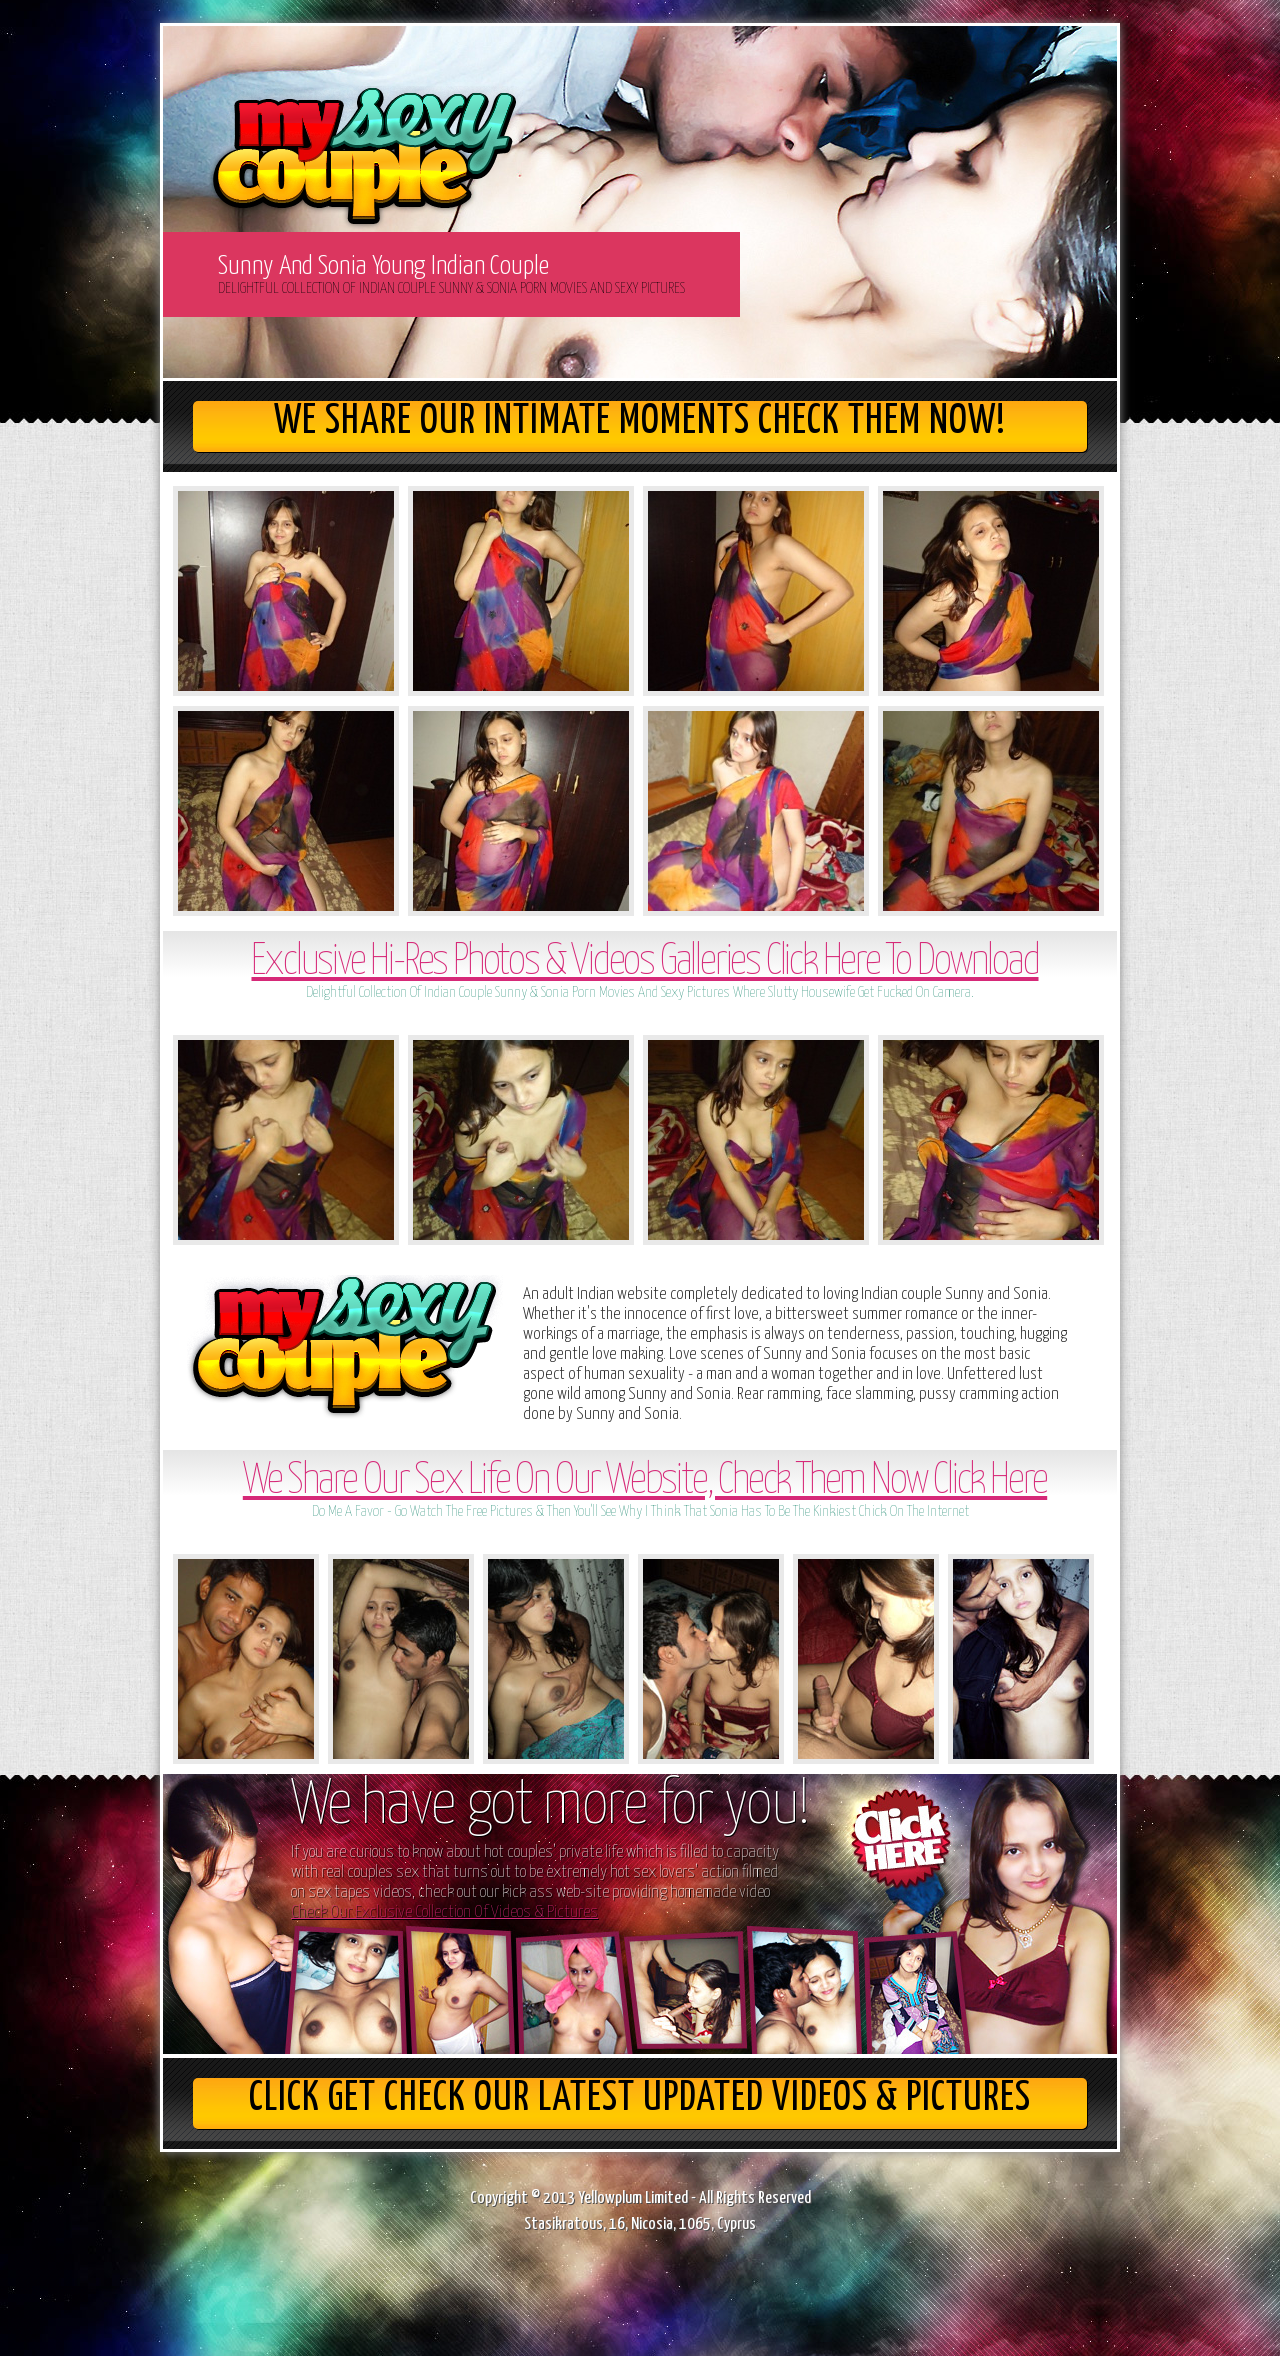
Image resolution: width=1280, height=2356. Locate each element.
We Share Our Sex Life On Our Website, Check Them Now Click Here (645, 1481)
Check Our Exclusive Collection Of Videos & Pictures (444, 1912)
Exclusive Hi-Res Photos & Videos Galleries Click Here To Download (644, 962)
